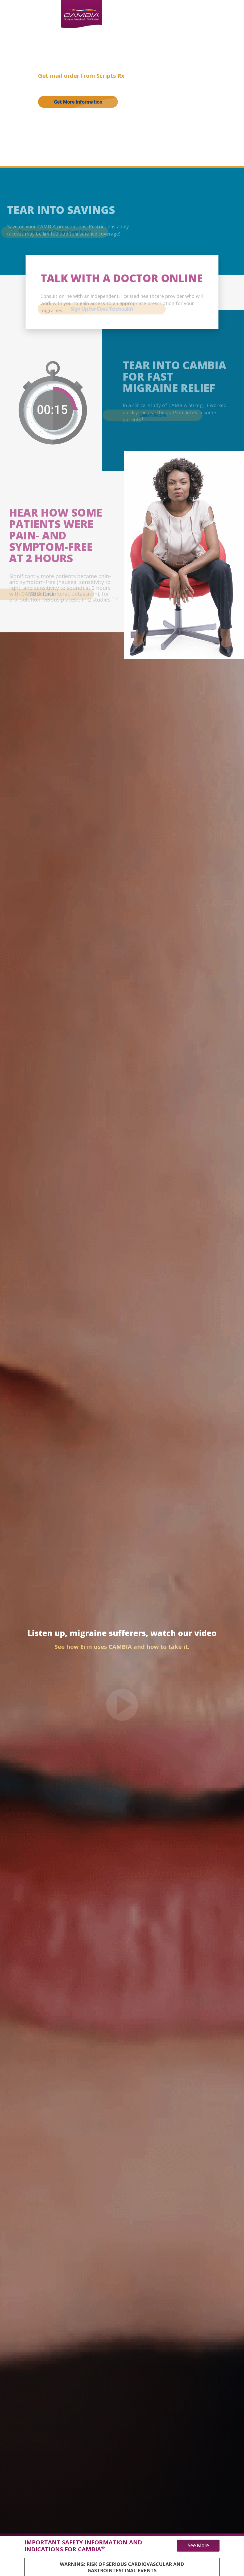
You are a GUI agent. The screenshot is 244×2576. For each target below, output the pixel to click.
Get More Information (78, 102)
